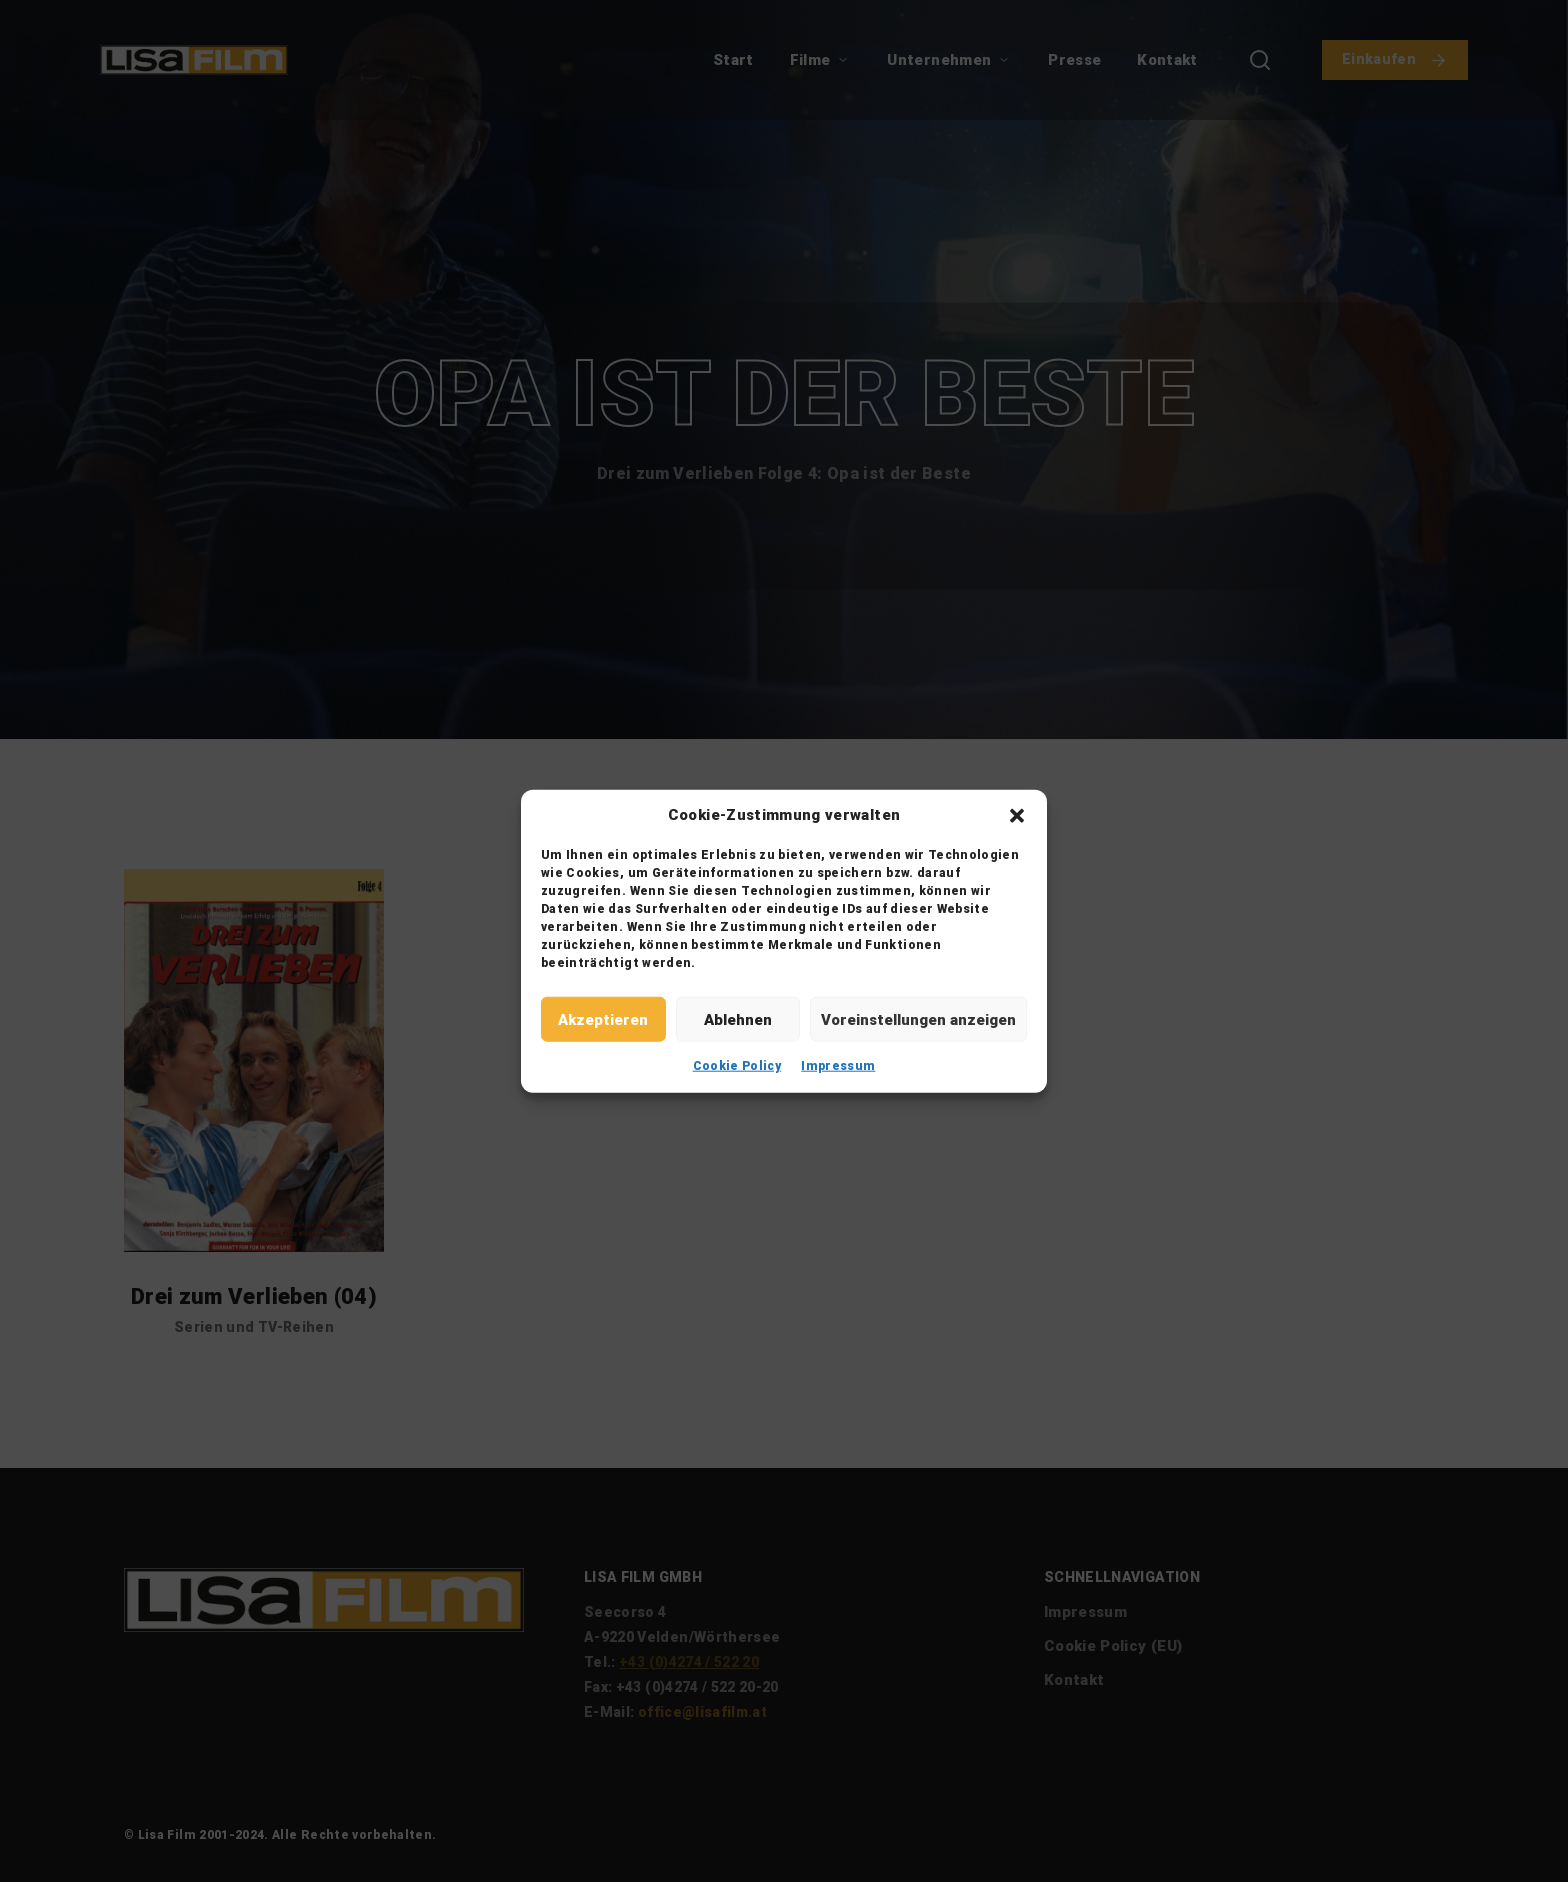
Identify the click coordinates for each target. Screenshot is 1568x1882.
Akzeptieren (603, 1019)
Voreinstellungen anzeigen (918, 1019)
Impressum (838, 1066)
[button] (1017, 815)
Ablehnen (738, 1019)
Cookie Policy (737, 1066)
